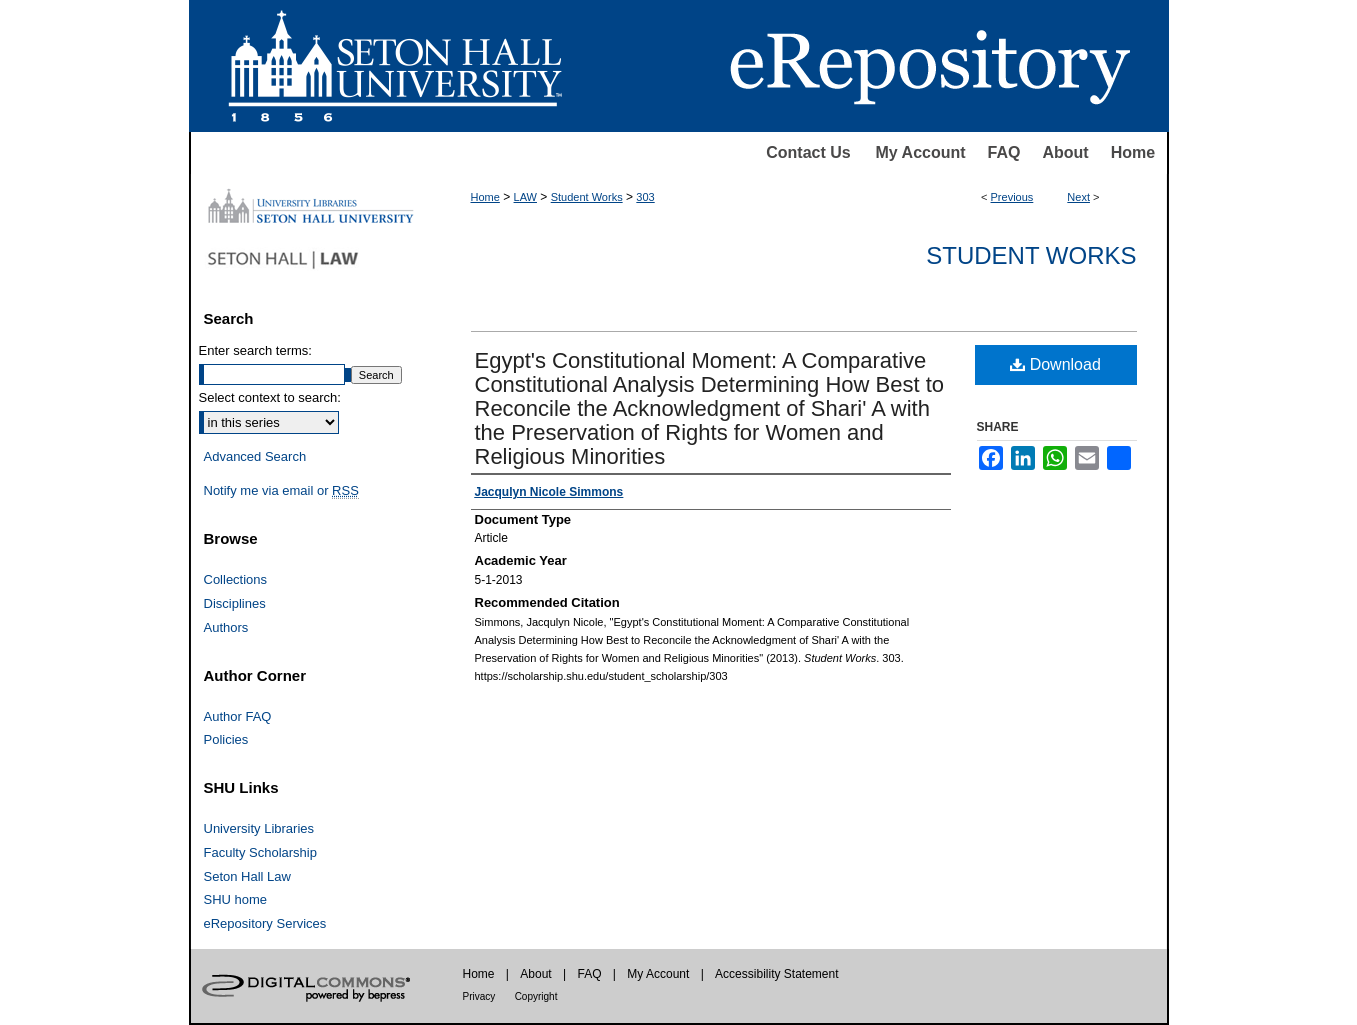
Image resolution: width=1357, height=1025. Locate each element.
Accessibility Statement (776, 974)
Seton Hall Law (247, 876)
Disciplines (235, 603)
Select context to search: (270, 397)
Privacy (479, 996)
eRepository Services (265, 923)
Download (1055, 364)
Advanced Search (255, 456)
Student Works (587, 197)
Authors (226, 627)
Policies (226, 739)
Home (1133, 152)
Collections (236, 579)
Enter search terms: (255, 350)
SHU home (236, 899)
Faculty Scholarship (260, 852)
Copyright (536, 996)
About (1065, 152)
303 (645, 197)
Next (1078, 197)
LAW (525, 197)
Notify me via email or (281, 491)
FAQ (1004, 152)
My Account (921, 152)
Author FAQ (238, 716)
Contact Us (808, 152)
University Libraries (259, 828)
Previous (1012, 197)
